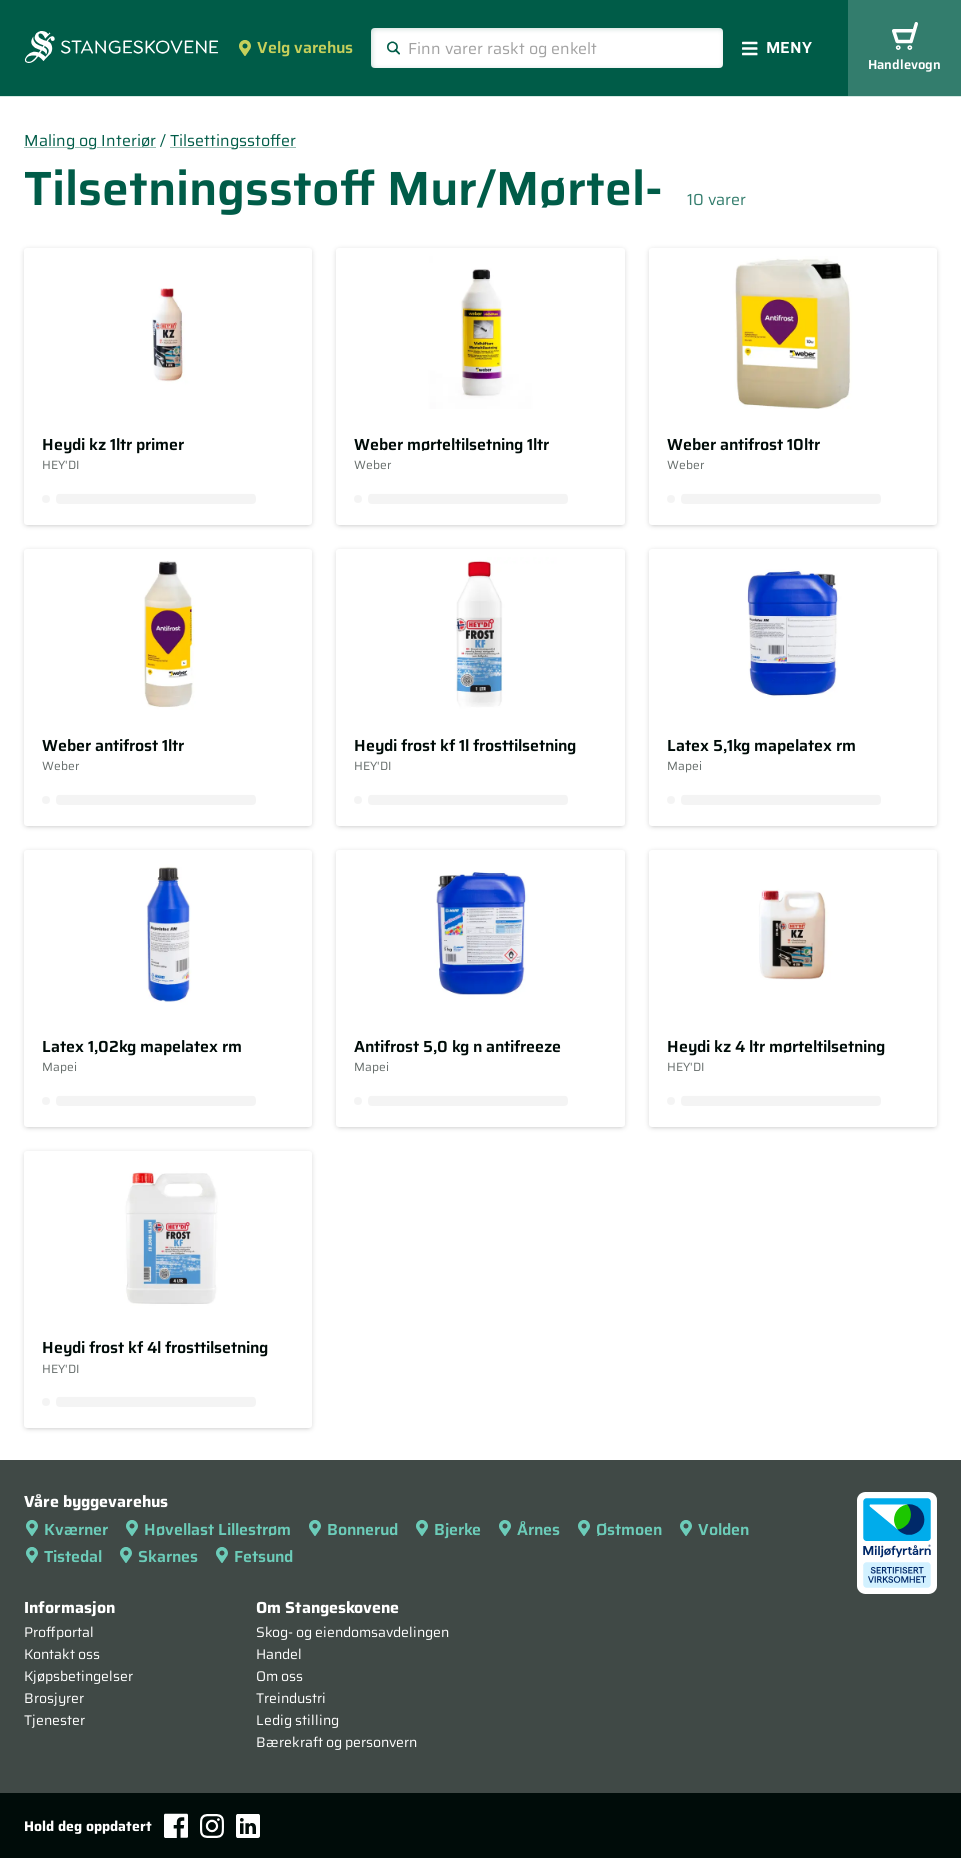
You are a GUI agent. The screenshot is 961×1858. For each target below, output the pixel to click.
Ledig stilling (297, 1720)
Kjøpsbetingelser (78, 1676)
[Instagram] (212, 1826)
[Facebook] (176, 1825)
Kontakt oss (62, 1654)
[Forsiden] (121, 49)
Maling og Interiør (90, 140)
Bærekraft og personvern (336, 1742)
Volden (713, 1529)
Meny (777, 47)
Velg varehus (295, 47)
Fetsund (253, 1556)
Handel (279, 1654)
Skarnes (158, 1556)
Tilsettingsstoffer (233, 140)
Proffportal (59, 1632)
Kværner (66, 1529)
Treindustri (291, 1698)
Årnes (528, 1529)
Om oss (279, 1676)
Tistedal (63, 1556)
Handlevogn (904, 48)
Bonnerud (352, 1529)
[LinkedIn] (248, 1826)
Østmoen (619, 1529)
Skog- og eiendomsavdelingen (352, 1632)
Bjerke (447, 1529)
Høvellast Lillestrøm (207, 1529)
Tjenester (54, 1720)
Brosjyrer (54, 1698)
